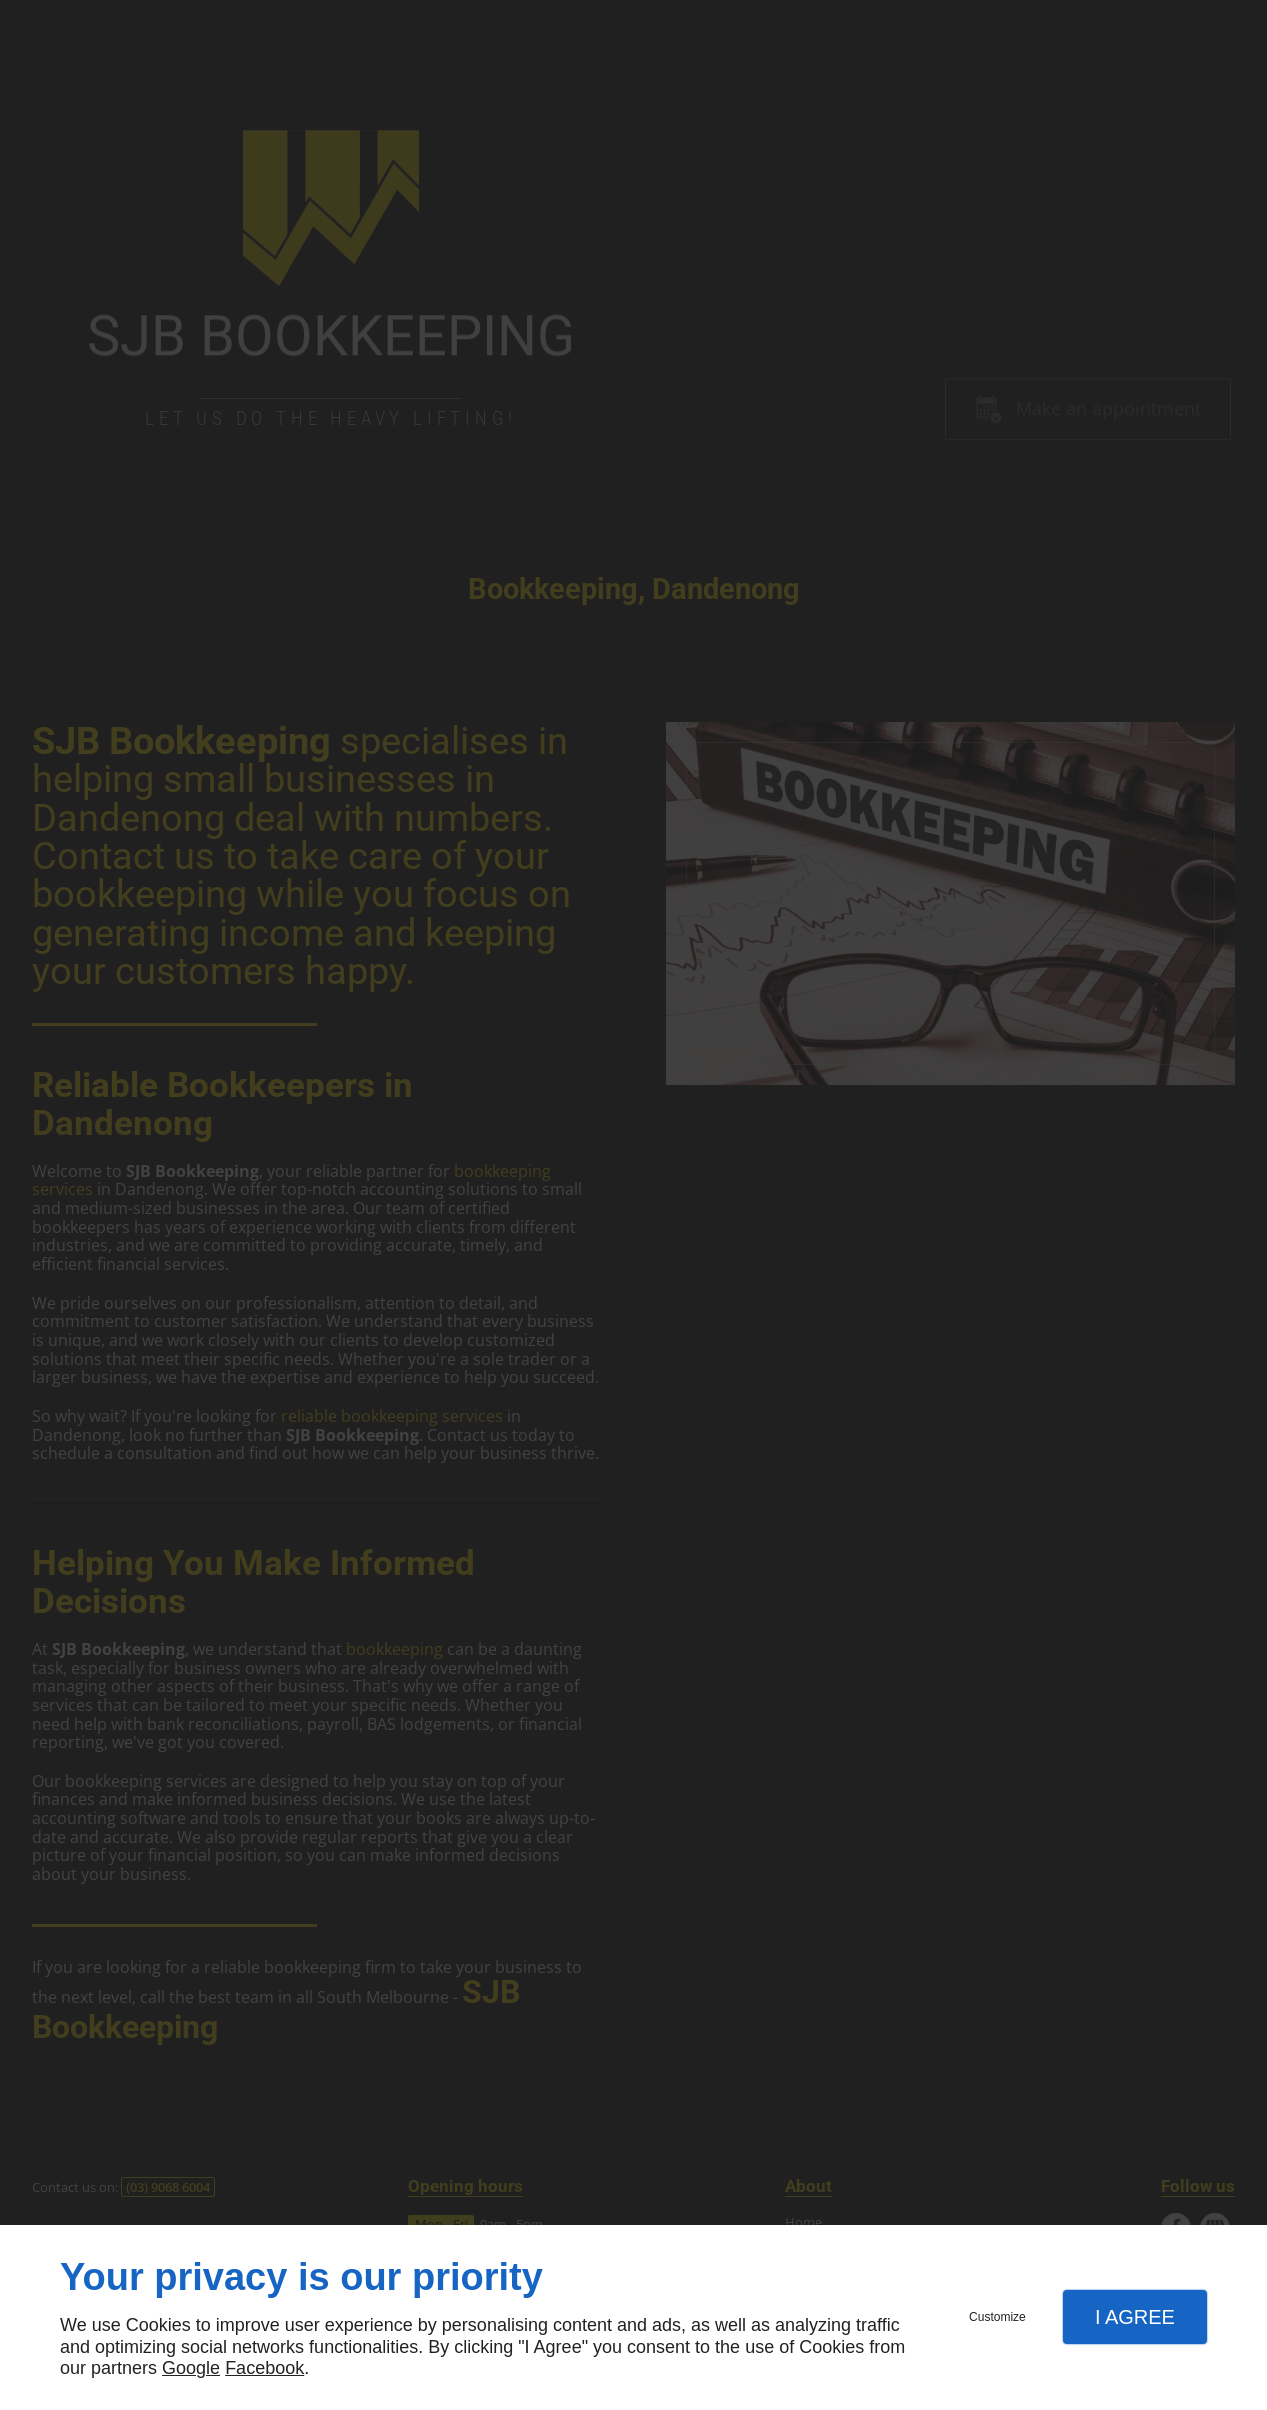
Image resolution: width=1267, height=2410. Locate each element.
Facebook (264, 2368)
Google (191, 2368)
